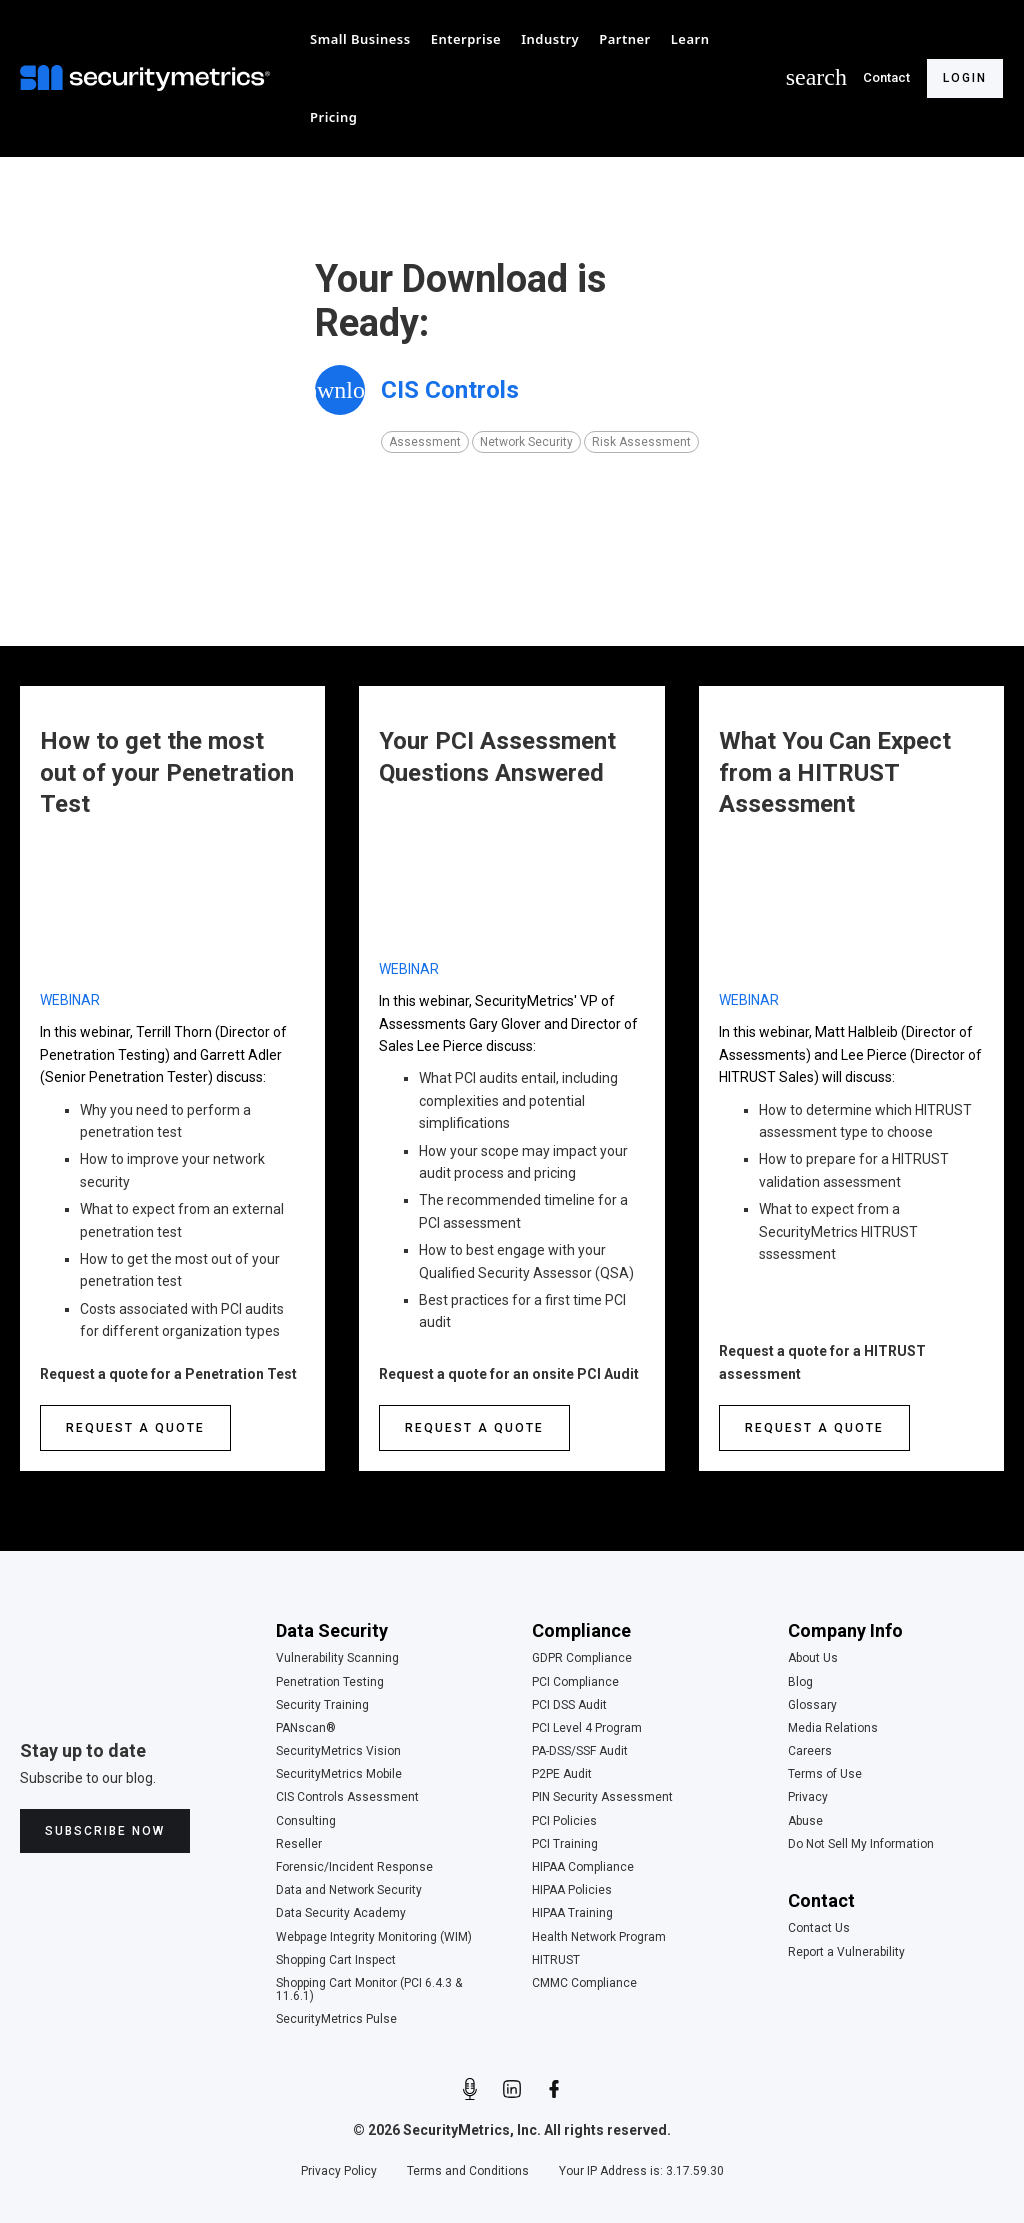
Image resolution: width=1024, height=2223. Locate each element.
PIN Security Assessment (602, 1797)
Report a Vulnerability (846, 1952)
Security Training (322, 1705)
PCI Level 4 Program (587, 1728)
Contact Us (819, 1928)
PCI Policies (564, 1821)
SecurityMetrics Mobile (339, 1774)
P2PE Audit (562, 1774)
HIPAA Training (572, 1913)
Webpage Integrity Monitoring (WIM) (374, 1937)
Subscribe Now (105, 1831)
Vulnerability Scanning (337, 1658)
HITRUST (556, 1960)
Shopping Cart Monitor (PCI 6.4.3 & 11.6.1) (369, 1990)
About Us (813, 1658)
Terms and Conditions (468, 2171)
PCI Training (565, 1844)
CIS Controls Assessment (347, 1797)
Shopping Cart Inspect (336, 1960)
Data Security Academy (341, 1913)
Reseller (299, 1844)
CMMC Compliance (584, 1983)
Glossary (812, 1705)
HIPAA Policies (572, 1890)
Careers (810, 1751)
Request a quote (135, 1428)
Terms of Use (825, 1774)
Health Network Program (599, 1937)
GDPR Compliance (582, 1658)
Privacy (808, 1797)
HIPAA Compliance (583, 1867)
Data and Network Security (349, 1890)
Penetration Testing (330, 1682)
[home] (150, 78)
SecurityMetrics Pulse (336, 2019)
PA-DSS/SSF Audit (580, 1751)
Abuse (805, 1821)
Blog (800, 1682)
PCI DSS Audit (569, 1705)
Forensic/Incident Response (354, 1867)
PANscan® (306, 1728)
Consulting (306, 1821)
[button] (360, 39)
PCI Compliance (575, 1682)
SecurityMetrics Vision (338, 1751)
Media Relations (833, 1728)
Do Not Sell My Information (861, 1844)
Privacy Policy (339, 2171)
